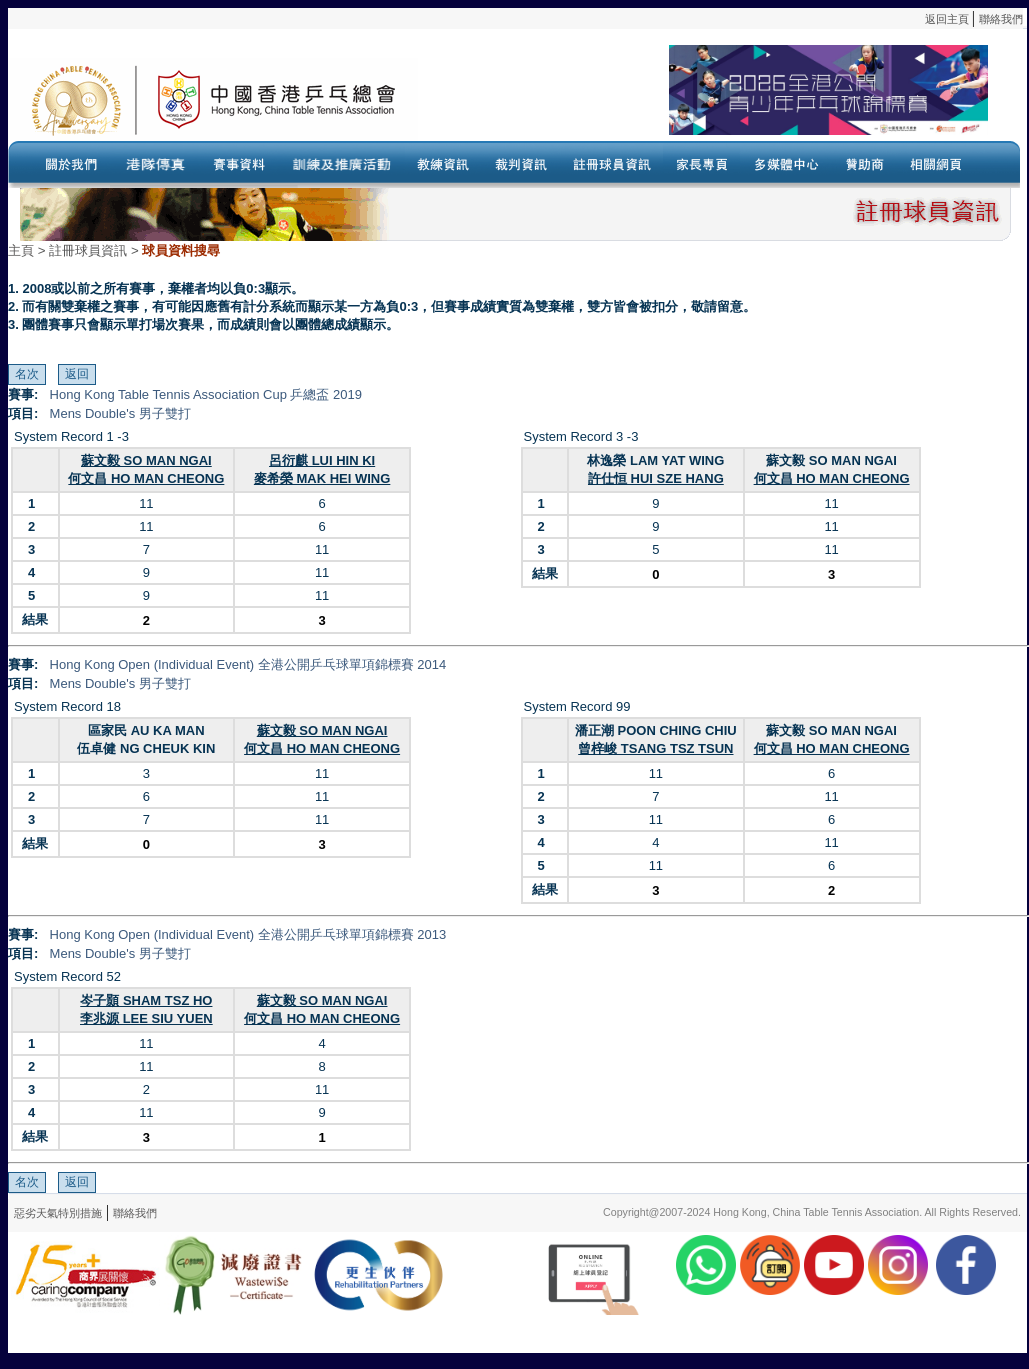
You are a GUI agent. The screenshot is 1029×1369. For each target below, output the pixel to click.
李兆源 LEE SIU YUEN (146, 1018)
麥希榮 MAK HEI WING (322, 478)
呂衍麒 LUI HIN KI (322, 460)
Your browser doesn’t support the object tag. (703, 99)
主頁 (21, 250)
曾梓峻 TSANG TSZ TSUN (655, 748)
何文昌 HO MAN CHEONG (146, 478)
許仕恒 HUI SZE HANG (656, 478)
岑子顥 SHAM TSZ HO (146, 1000)
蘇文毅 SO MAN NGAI (146, 460)
